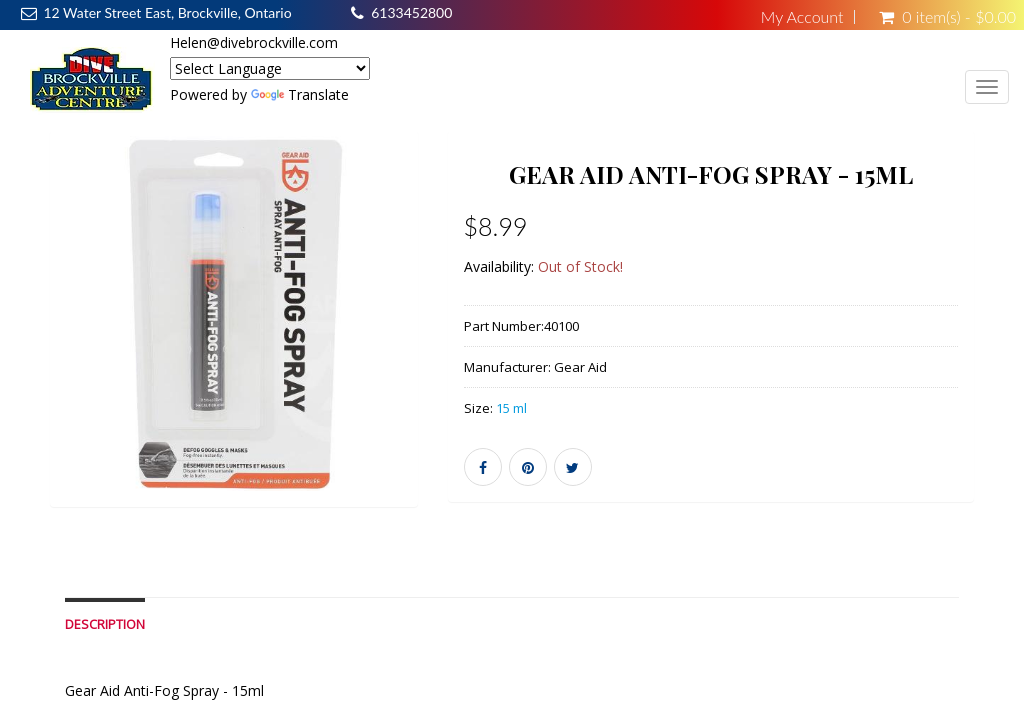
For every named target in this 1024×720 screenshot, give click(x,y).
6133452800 (411, 12)
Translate (300, 94)
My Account (802, 17)
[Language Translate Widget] (270, 68)
